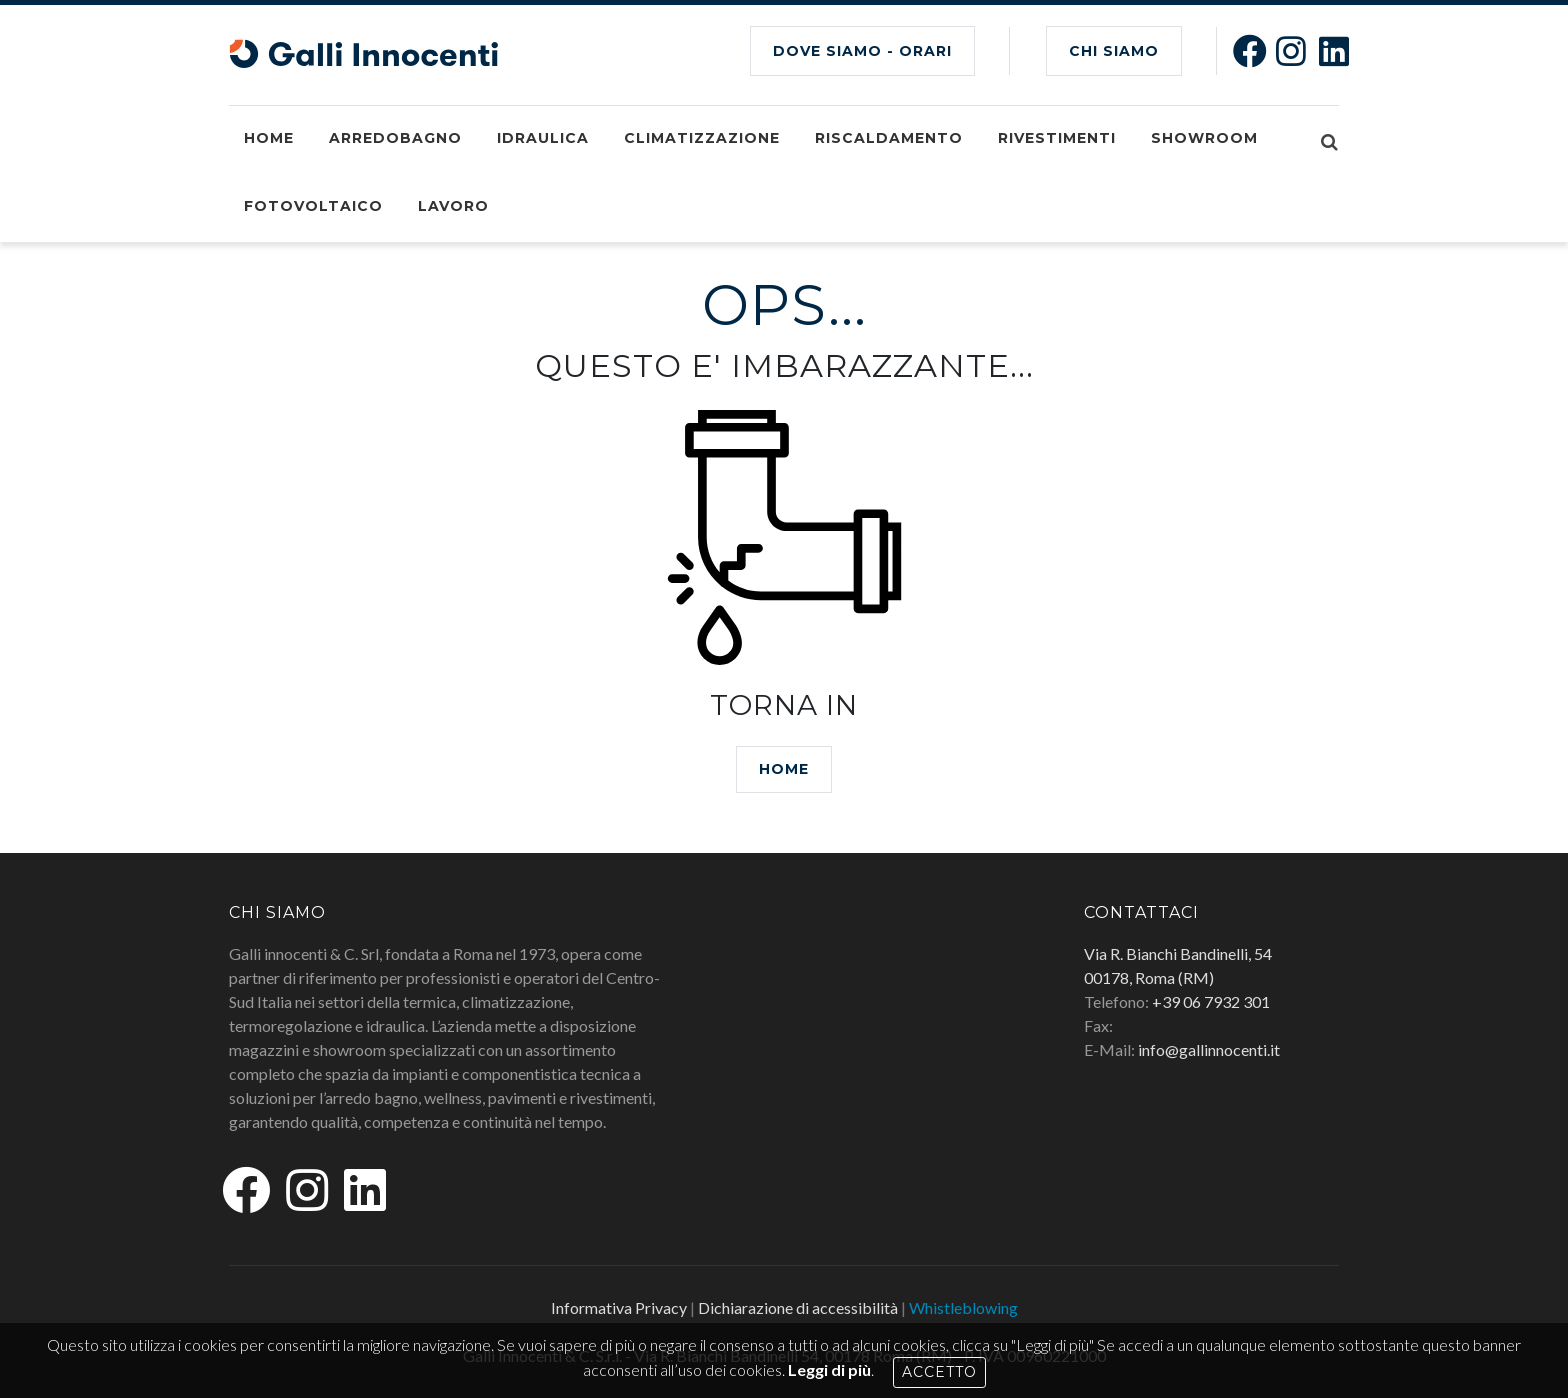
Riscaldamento (889, 138)
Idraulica (543, 138)
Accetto (939, 1372)
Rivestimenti (1057, 138)
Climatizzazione (702, 138)
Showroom (1204, 138)
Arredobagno (395, 138)
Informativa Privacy (619, 1307)
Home (269, 138)
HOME (784, 769)
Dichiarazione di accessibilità (798, 1307)
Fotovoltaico (313, 206)
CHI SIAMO (1114, 51)
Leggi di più (829, 1369)
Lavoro (453, 206)
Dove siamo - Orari (862, 51)
